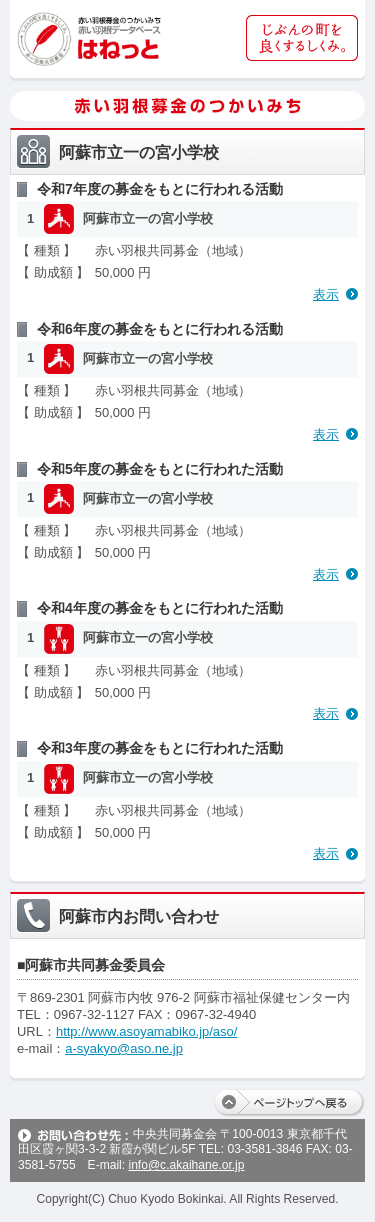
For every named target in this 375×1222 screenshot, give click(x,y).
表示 (326, 294)
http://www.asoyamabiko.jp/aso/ (146, 1031)
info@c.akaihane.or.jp (186, 1165)
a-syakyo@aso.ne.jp (124, 1048)
